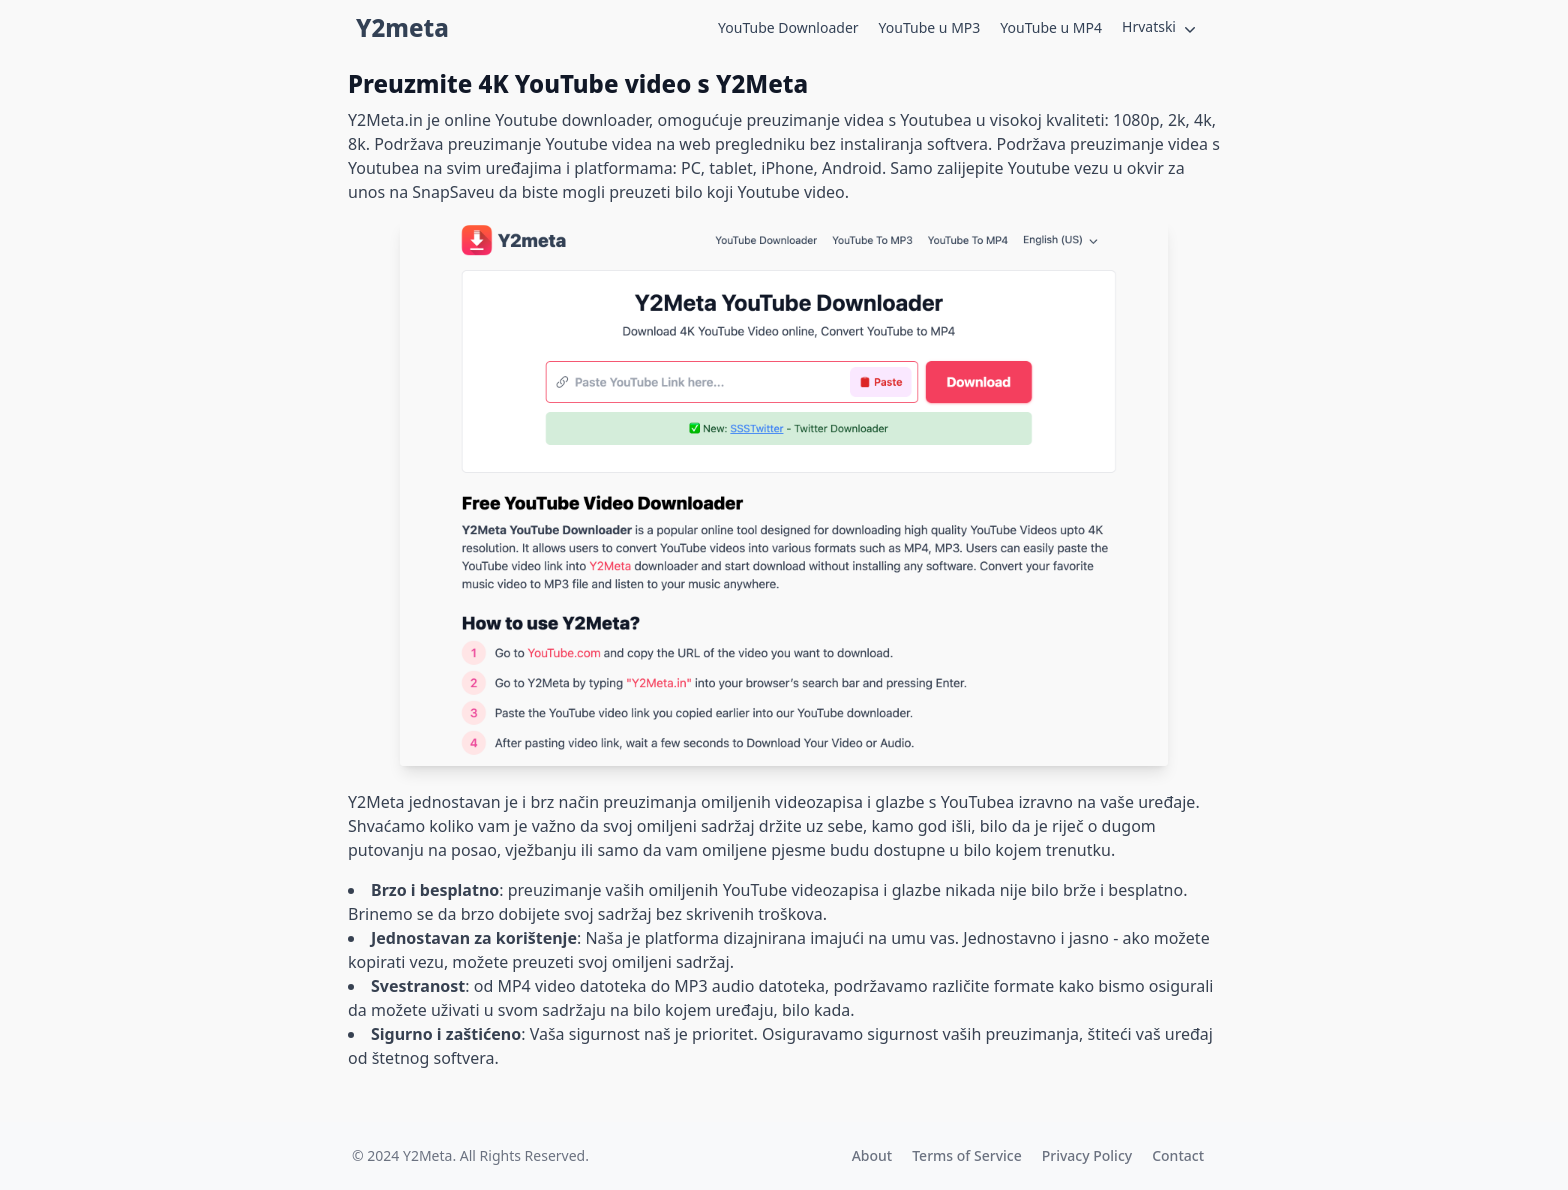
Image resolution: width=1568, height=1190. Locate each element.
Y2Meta (427, 1155)
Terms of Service (966, 1155)
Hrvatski (1161, 28)
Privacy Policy (1087, 1155)
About (872, 1155)
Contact (1178, 1155)
